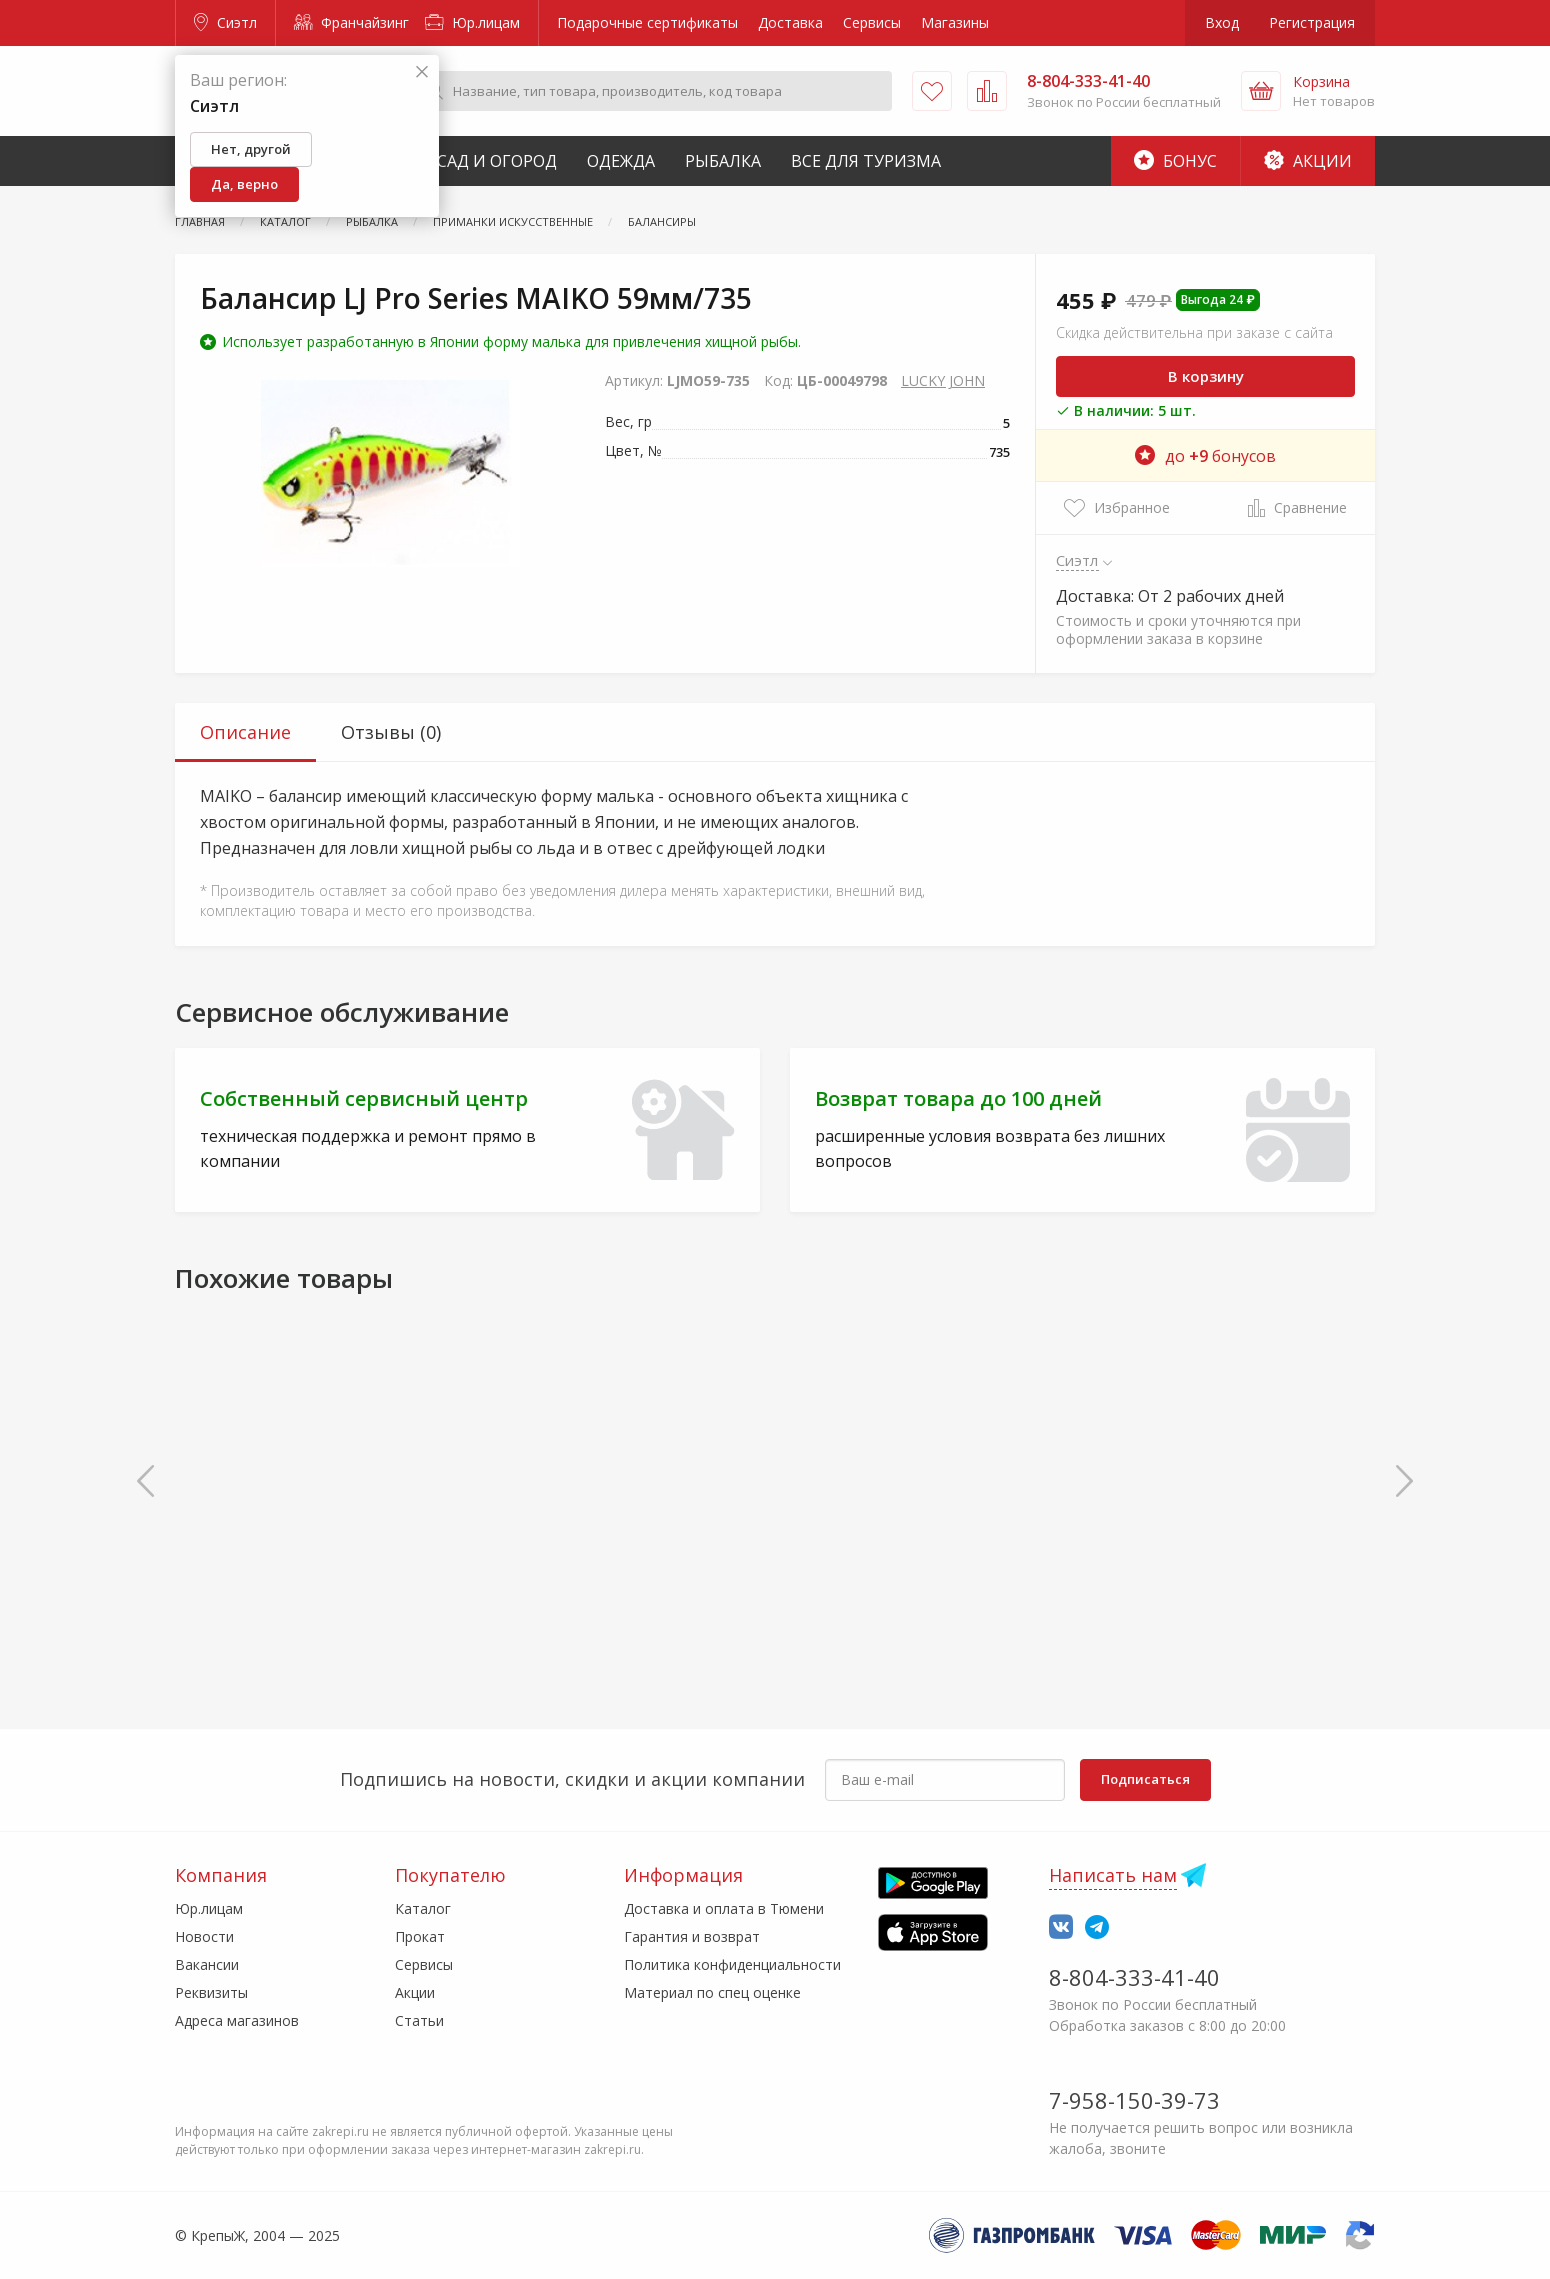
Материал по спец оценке (712, 1992)
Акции (1308, 161)
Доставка (790, 22)
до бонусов (1205, 456)
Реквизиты (211, 1992)
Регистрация (1312, 22)
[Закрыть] (422, 72)
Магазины (955, 22)
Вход (1222, 22)
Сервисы (872, 22)
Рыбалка (723, 161)
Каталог (423, 1908)
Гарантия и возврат (692, 1936)
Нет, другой (251, 149)
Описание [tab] (245, 732)
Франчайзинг (351, 22)
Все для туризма (866, 161)
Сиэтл (225, 22)
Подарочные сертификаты (647, 22)
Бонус (1175, 161)
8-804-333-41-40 (1134, 1977)
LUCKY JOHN (943, 380)
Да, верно (244, 184)
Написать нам (1113, 1875)
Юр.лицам (472, 22)
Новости (204, 1936)
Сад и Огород (497, 161)
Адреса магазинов (237, 2020)
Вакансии (207, 1964)
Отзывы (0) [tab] (391, 732)
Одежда (621, 161)
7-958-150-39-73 (1134, 2100)
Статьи (419, 2020)
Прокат (420, 1936)
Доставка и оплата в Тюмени (724, 1908)
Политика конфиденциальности (732, 1964)
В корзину (1206, 376)
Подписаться (1145, 1779)
